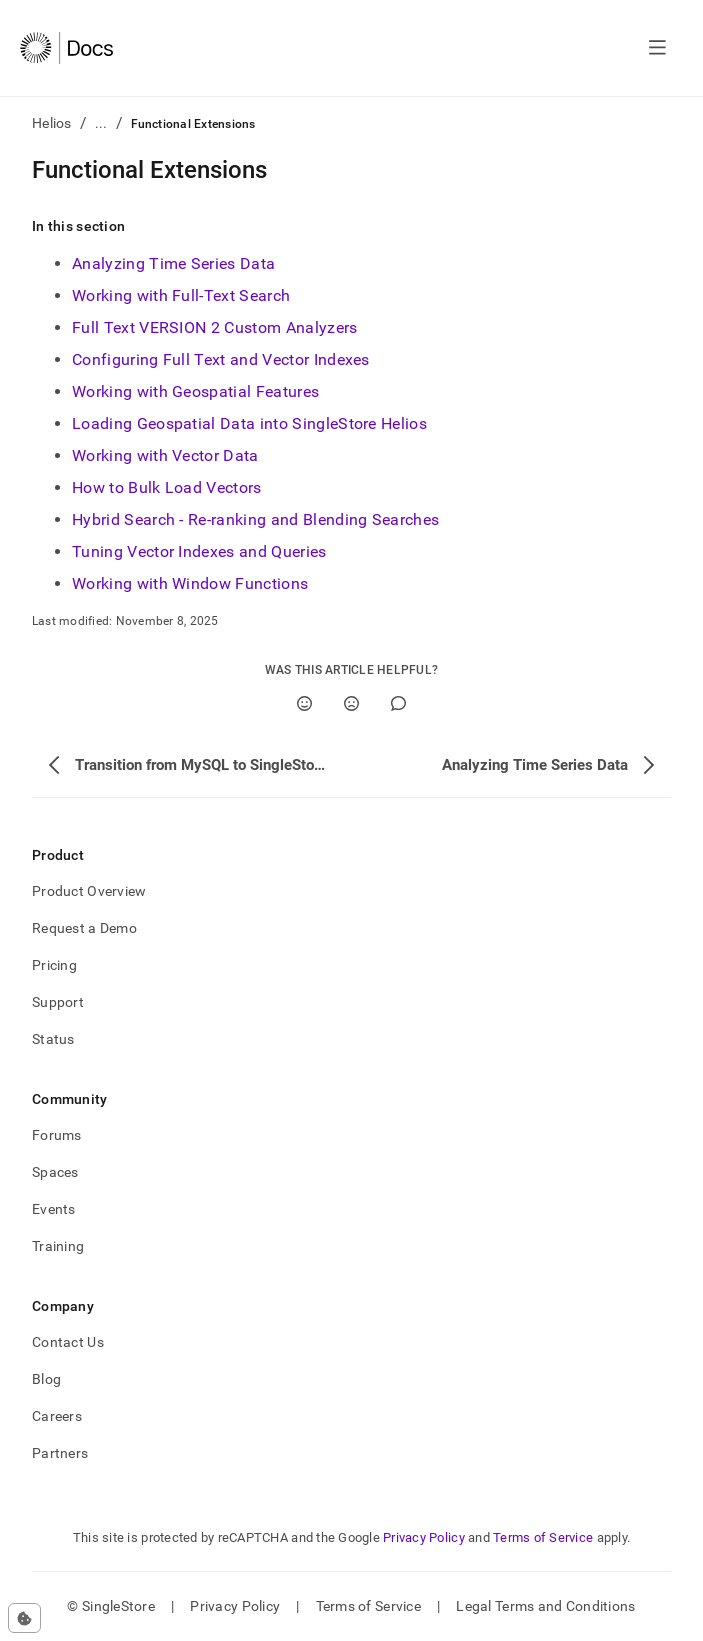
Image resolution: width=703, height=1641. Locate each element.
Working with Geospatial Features (195, 391)
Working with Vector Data (165, 455)
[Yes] (304, 703)
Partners (60, 1453)
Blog (46, 1379)
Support (58, 1002)
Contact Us (68, 1342)
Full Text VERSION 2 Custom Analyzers (215, 327)
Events (54, 1209)
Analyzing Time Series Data (173, 263)
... (101, 123)
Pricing (54, 965)
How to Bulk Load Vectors (167, 487)
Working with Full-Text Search (181, 295)
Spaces (55, 1172)
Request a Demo (84, 928)
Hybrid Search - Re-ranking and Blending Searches (255, 519)
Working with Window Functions (190, 583)
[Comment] (398, 703)
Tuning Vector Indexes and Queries (199, 551)
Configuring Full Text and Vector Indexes (221, 359)
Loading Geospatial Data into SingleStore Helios (249, 423)
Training (58, 1246)
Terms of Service (543, 1537)
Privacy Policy (424, 1537)
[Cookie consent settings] (24, 1618)
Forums (57, 1135)
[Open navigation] (657, 48)
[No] (351, 703)
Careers (57, 1416)
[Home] (66, 48)
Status (53, 1039)
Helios (52, 123)
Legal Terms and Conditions (545, 1606)
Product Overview (89, 891)
